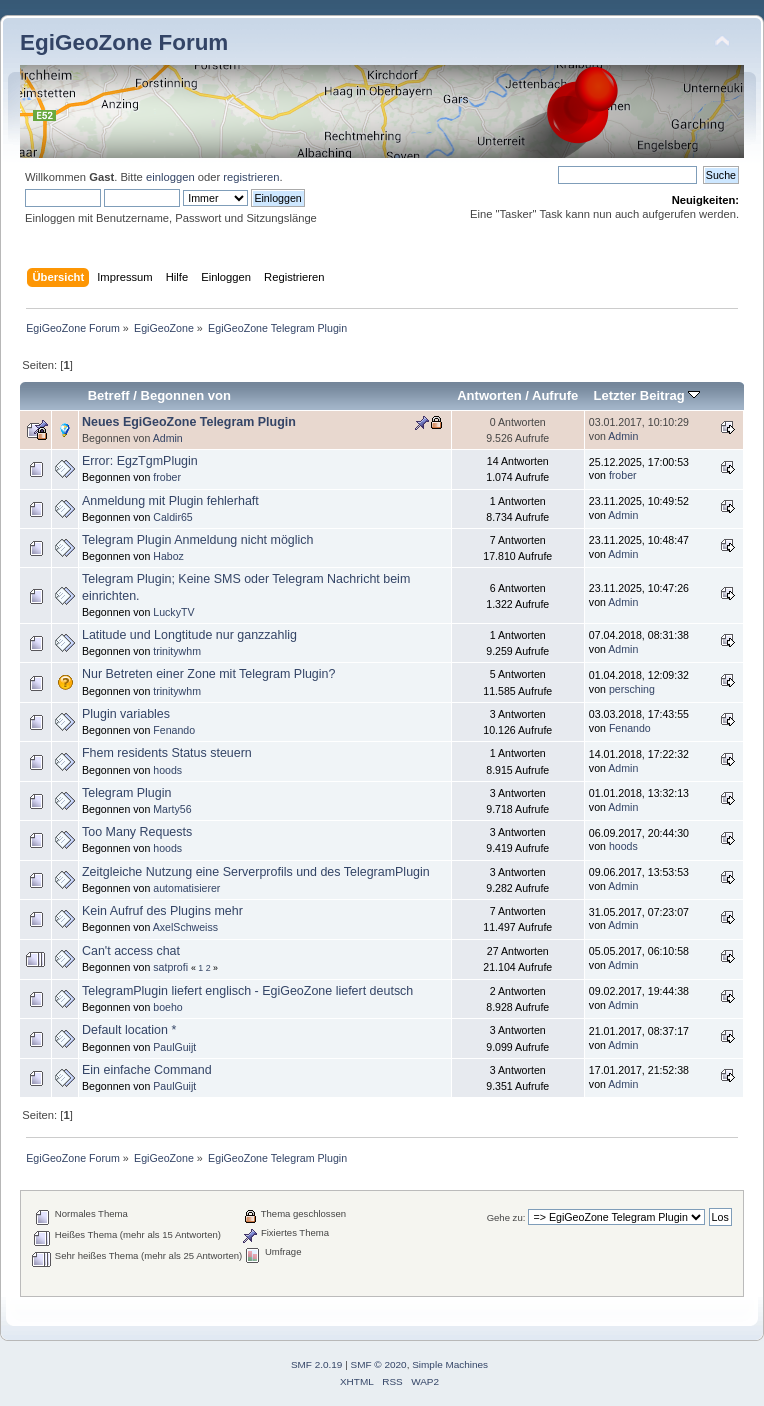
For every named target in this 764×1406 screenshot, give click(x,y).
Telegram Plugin (126, 793)
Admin (168, 438)
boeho (167, 1007)
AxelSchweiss (185, 927)
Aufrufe (555, 395)
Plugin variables (126, 714)
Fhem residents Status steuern (167, 753)
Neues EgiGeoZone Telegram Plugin (189, 422)
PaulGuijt (174, 1047)
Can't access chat (131, 951)
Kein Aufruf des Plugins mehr (162, 911)
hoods (167, 770)
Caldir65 (172, 517)
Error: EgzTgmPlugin (140, 461)
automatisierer (186, 888)
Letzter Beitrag (646, 395)
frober (167, 477)
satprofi (170, 967)
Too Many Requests (137, 832)
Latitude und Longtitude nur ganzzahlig (189, 635)
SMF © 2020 (379, 1364)
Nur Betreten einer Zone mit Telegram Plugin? (208, 674)
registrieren (251, 177)
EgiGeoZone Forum (124, 42)
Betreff (109, 395)
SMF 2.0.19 (317, 1364)
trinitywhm (177, 651)
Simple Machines (450, 1364)
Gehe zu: (506, 1217)
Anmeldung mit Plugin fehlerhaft (170, 501)
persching (632, 689)
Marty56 (172, 809)
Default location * (129, 1030)
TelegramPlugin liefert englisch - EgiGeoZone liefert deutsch (247, 991)
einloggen (170, 177)
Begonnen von (186, 395)
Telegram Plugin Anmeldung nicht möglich (198, 540)
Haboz (168, 556)
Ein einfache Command (147, 1070)
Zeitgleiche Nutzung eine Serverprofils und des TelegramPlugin (256, 872)
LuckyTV (173, 612)
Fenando (174, 730)
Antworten (489, 395)
